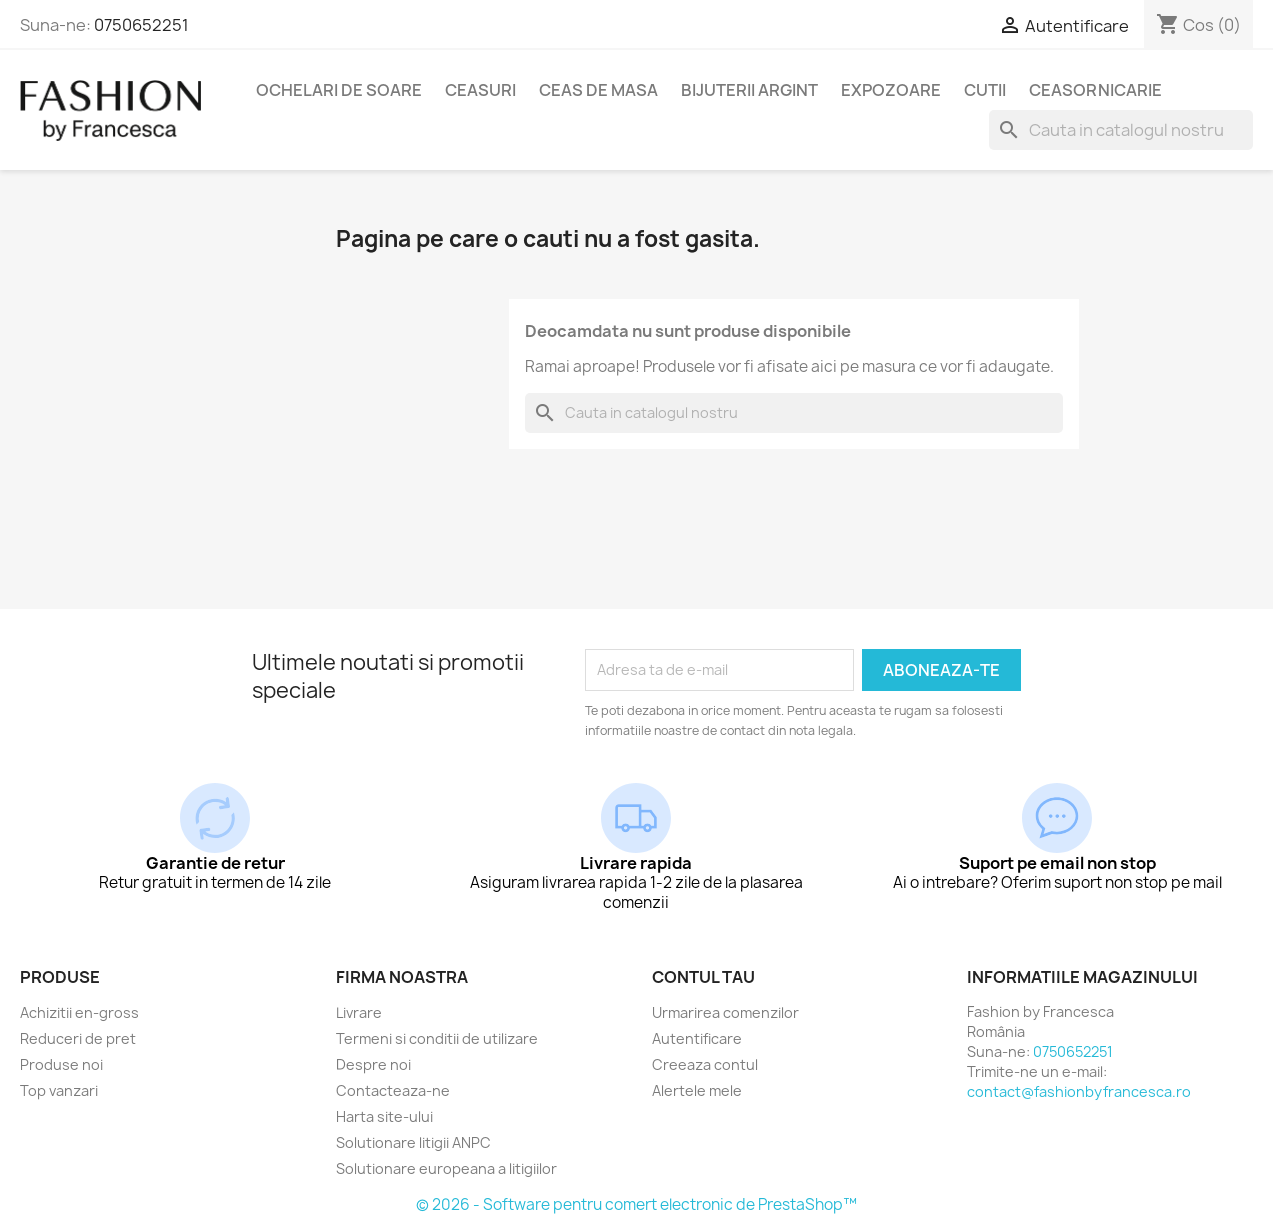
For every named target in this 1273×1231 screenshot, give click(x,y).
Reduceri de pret (78, 1038)
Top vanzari (59, 1090)
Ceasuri (480, 90)
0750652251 (141, 25)
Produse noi (61, 1064)
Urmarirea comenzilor (725, 1012)
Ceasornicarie (1095, 90)
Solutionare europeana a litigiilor (446, 1168)
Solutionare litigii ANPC (413, 1142)
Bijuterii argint (749, 90)
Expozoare (891, 90)
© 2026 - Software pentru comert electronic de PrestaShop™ (636, 1204)
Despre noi (373, 1064)
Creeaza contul (705, 1064)
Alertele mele (697, 1090)
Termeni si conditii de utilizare (437, 1038)
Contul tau (703, 977)
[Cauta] (1121, 130)
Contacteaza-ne (393, 1090)
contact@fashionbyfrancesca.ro (1079, 1091)
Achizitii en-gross (79, 1012)
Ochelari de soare (339, 90)
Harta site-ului (384, 1116)
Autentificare (697, 1038)
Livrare (359, 1012)
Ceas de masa (598, 90)
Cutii (985, 90)
